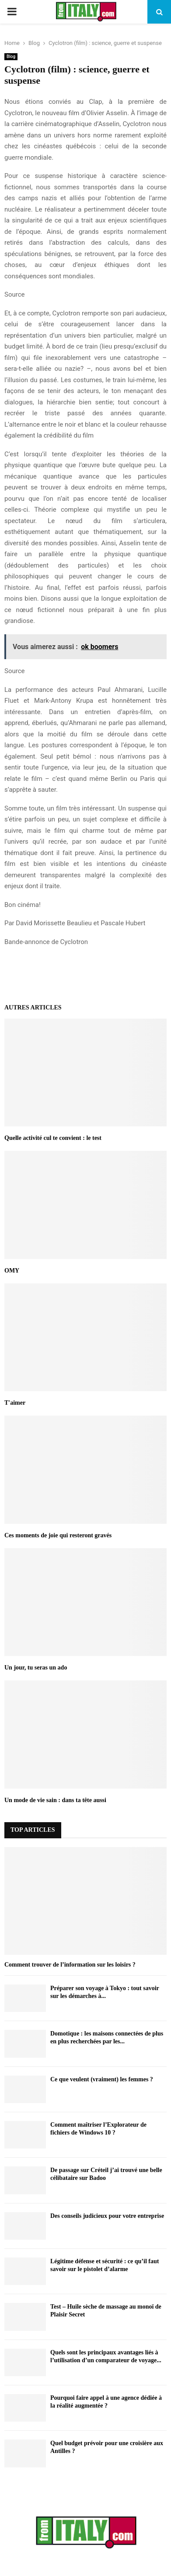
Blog (11, 56)
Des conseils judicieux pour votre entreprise (107, 2216)
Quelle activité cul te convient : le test (52, 1138)
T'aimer (14, 1402)
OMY (11, 1270)
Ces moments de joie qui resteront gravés (58, 1535)
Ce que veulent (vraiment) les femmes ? (101, 2079)
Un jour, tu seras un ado (35, 1667)
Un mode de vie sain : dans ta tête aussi (55, 1800)
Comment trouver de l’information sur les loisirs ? (70, 1964)
